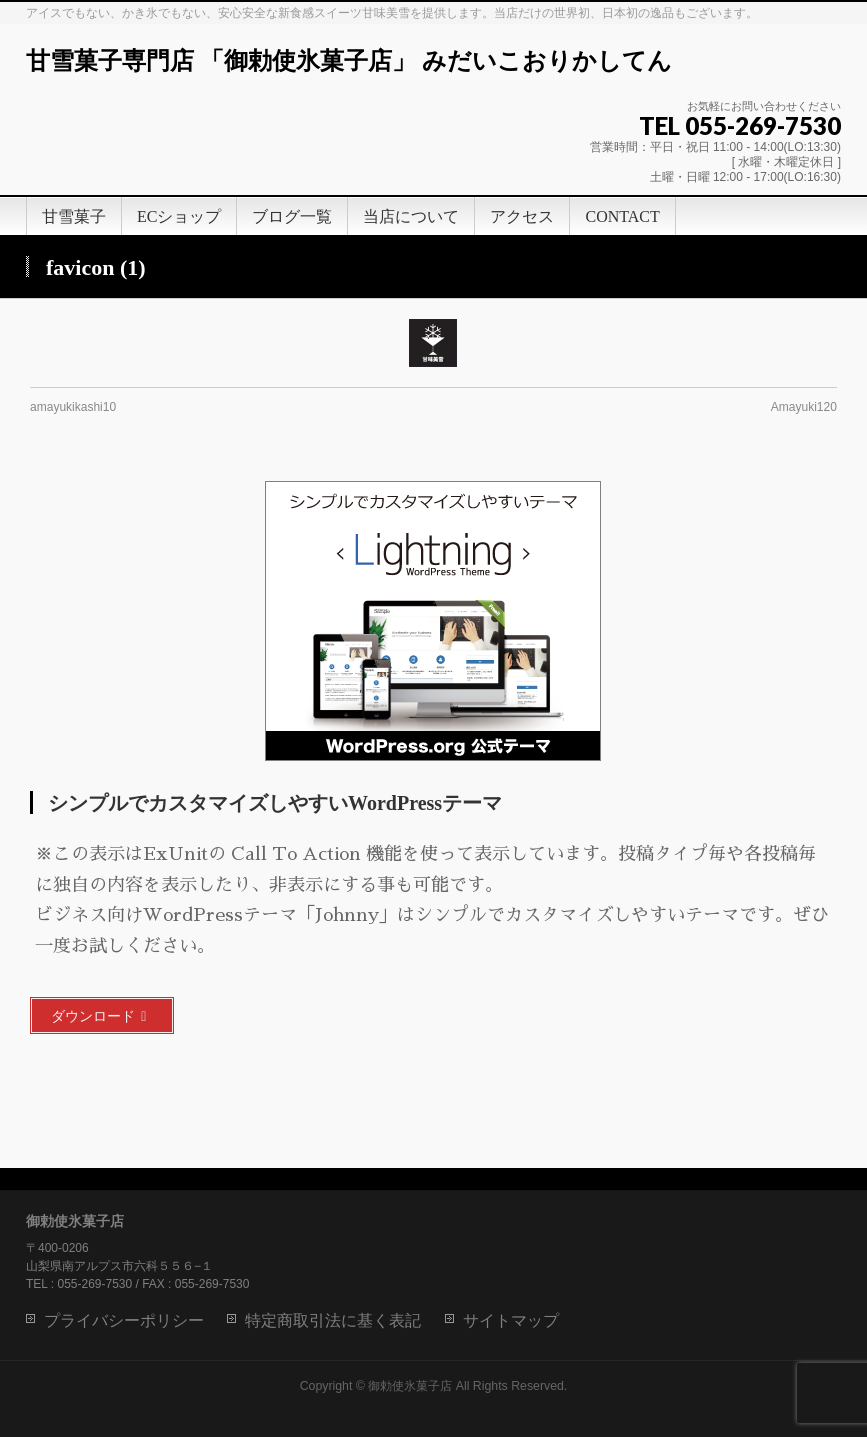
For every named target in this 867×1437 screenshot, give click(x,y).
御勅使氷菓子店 (410, 1386)
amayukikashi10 (73, 407)
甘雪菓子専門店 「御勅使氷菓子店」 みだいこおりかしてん (349, 61)
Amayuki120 (804, 407)
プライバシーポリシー (124, 1320)
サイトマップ (511, 1320)
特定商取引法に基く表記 (333, 1320)
